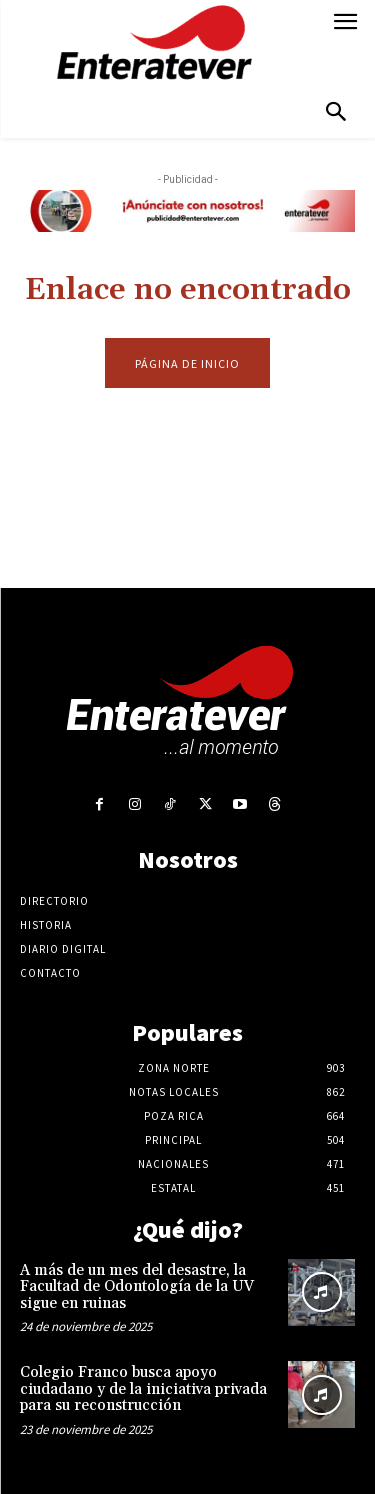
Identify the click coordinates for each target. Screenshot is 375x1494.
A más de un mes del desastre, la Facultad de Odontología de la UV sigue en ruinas (137, 1287)
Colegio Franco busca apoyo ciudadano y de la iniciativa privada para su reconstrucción (143, 1389)
